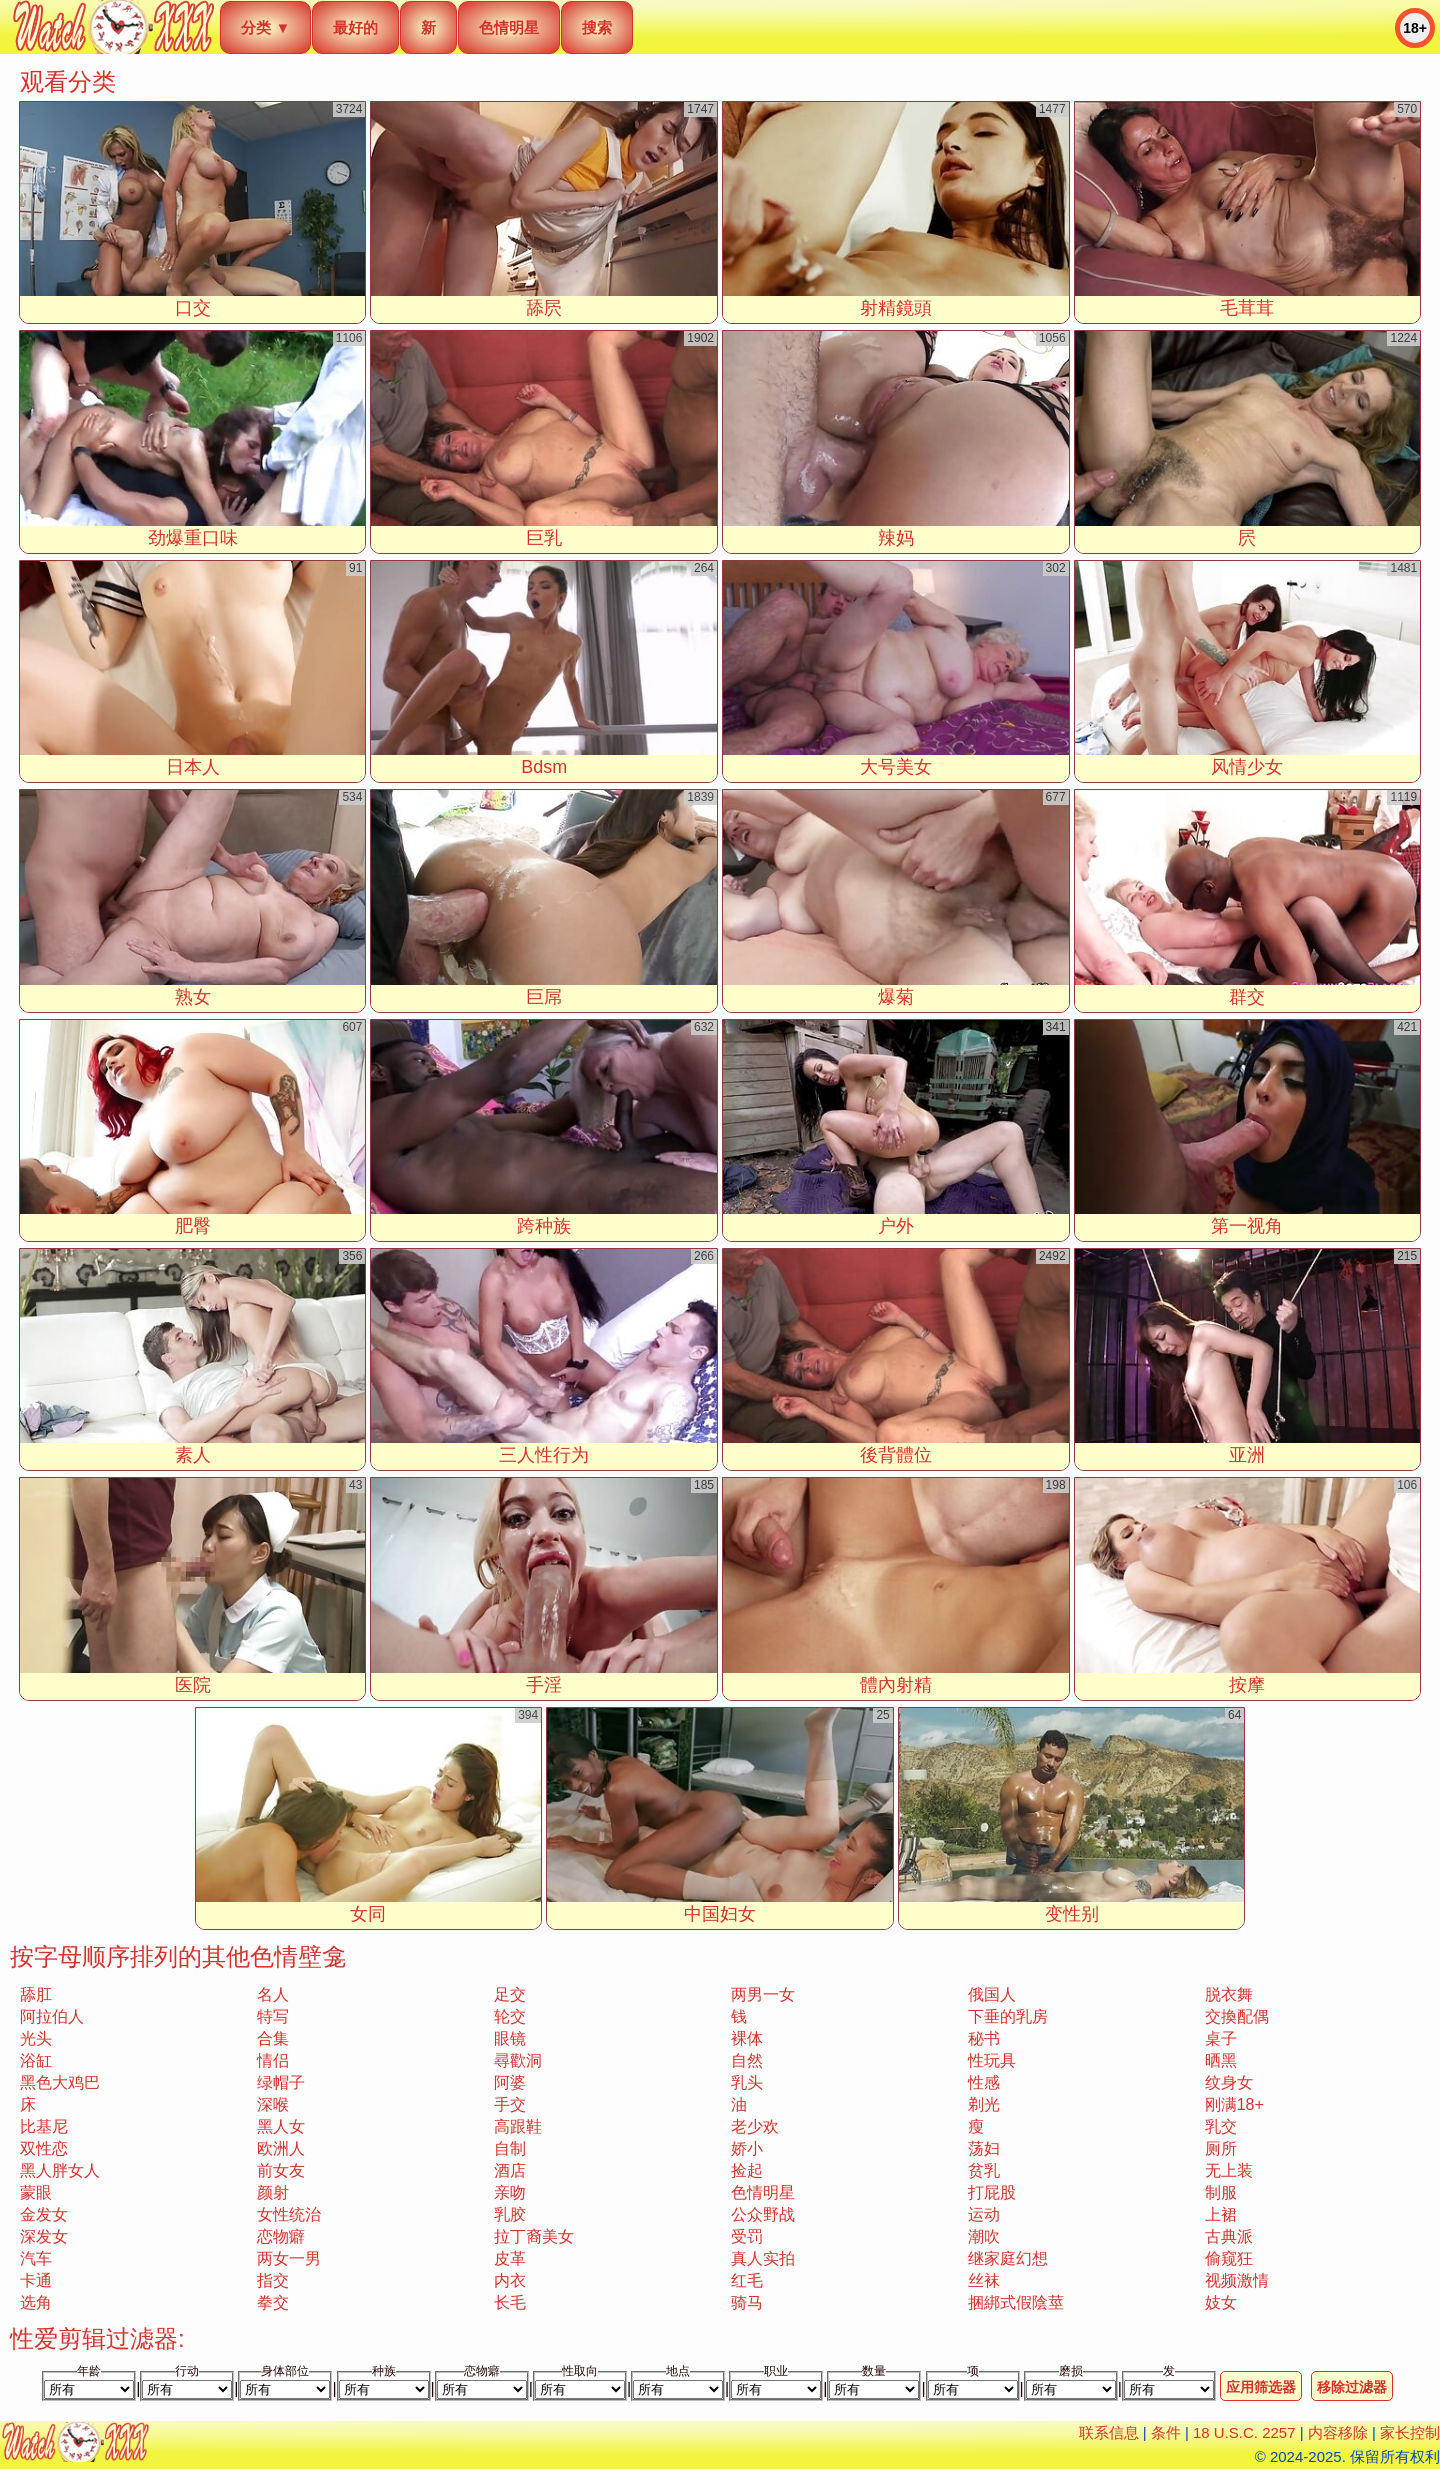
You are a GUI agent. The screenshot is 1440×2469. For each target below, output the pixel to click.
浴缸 (36, 2060)
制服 (1221, 2192)
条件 (1166, 2432)
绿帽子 (281, 2082)
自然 (747, 2060)
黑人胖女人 (60, 2170)
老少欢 (755, 2126)
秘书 (984, 2038)
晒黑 (1221, 2060)
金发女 (44, 2214)
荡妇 (984, 2148)
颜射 (273, 2192)
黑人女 (281, 2126)
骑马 (747, 2302)
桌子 (1221, 2038)
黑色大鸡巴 (60, 2082)
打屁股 (992, 2192)
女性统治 (289, 2214)
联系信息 (1109, 2432)
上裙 (1221, 2214)
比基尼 (44, 2126)
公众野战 (763, 2214)
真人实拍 (763, 2258)
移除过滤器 (1352, 2387)
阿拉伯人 (52, 2016)
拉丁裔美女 (534, 2236)
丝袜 (984, 2280)
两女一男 (289, 2258)
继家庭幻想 (1008, 2258)
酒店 (510, 2170)
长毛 (510, 2302)
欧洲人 (281, 2148)
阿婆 (510, 2082)
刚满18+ (1234, 2104)
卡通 (36, 2280)
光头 (36, 2038)
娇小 (747, 2148)
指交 (273, 2280)
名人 (273, 1994)
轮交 (510, 2016)
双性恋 (44, 2148)
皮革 (510, 2258)
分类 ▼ (265, 27)
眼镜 (510, 2038)
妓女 (1221, 2302)
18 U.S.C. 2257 (1244, 2432)
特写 (273, 2016)
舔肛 (36, 1994)
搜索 (597, 27)
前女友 (281, 2170)
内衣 (510, 2280)
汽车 (36, 2258)
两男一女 (763, 1994)
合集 (273, 2038)
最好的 (355, 27)
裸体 (747, 2038)
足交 (510, 1994)
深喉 (273, 2104)
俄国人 (992, 1994)
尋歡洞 (518, 2060)
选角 (36, 2302)
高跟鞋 (518, 2126)
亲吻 (510, 2192)
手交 (510, 2104)
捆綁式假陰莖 (1016, 2302)
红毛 (747, 2280)
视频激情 (1237, 2280)
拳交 (273, 2302)
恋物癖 (281, 2236)
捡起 (747, 2170)
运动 (984, 2214)
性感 (984, 2082)
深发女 (44, 2236)
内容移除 (1338, 2432)
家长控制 (1410, 2432)
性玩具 (992, 2060)
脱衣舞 (1229, 1994)
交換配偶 (1237, 2016)
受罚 (747, 2236)
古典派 (1229, 2236)
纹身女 (1229, 2082)
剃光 (984, 2104)
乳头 (747, 2082)
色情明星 (509, 27)
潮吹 (984, 2236)
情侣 (273, 2060)
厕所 (1221, 2148)
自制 (510, 2148)
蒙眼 (36, 2192)
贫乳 (984, 2170)
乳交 (1221, 2126)
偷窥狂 (1229, 2258)
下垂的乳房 (1008, 2016)
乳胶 (510, 2214)
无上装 (1229, 2170)
